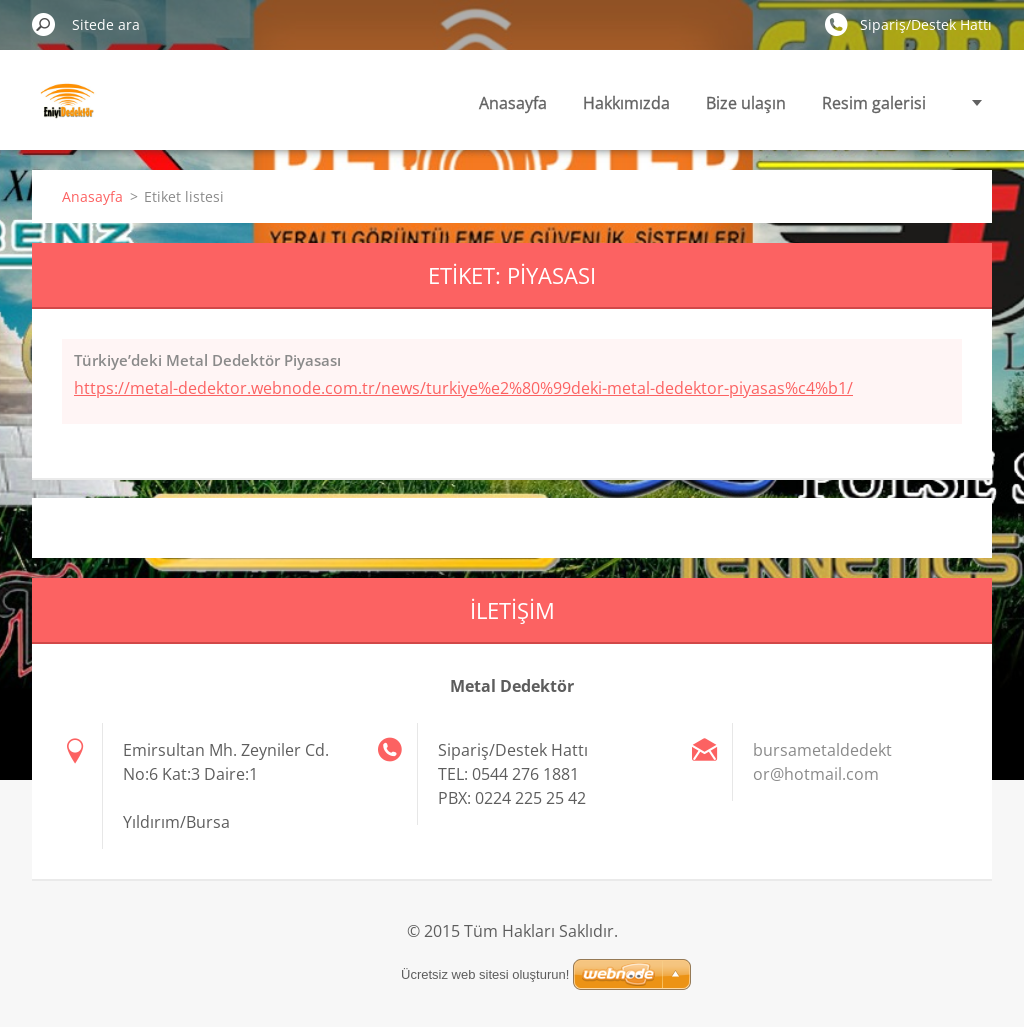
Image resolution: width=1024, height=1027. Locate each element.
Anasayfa (513, 103)
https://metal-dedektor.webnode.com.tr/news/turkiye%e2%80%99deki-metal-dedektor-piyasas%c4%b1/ (463, 388)
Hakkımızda (626, 103)
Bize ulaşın (746, 103)
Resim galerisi (874, 103)
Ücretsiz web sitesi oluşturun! (485, 974)
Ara (44, 24)
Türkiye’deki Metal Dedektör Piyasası (207, 360)
